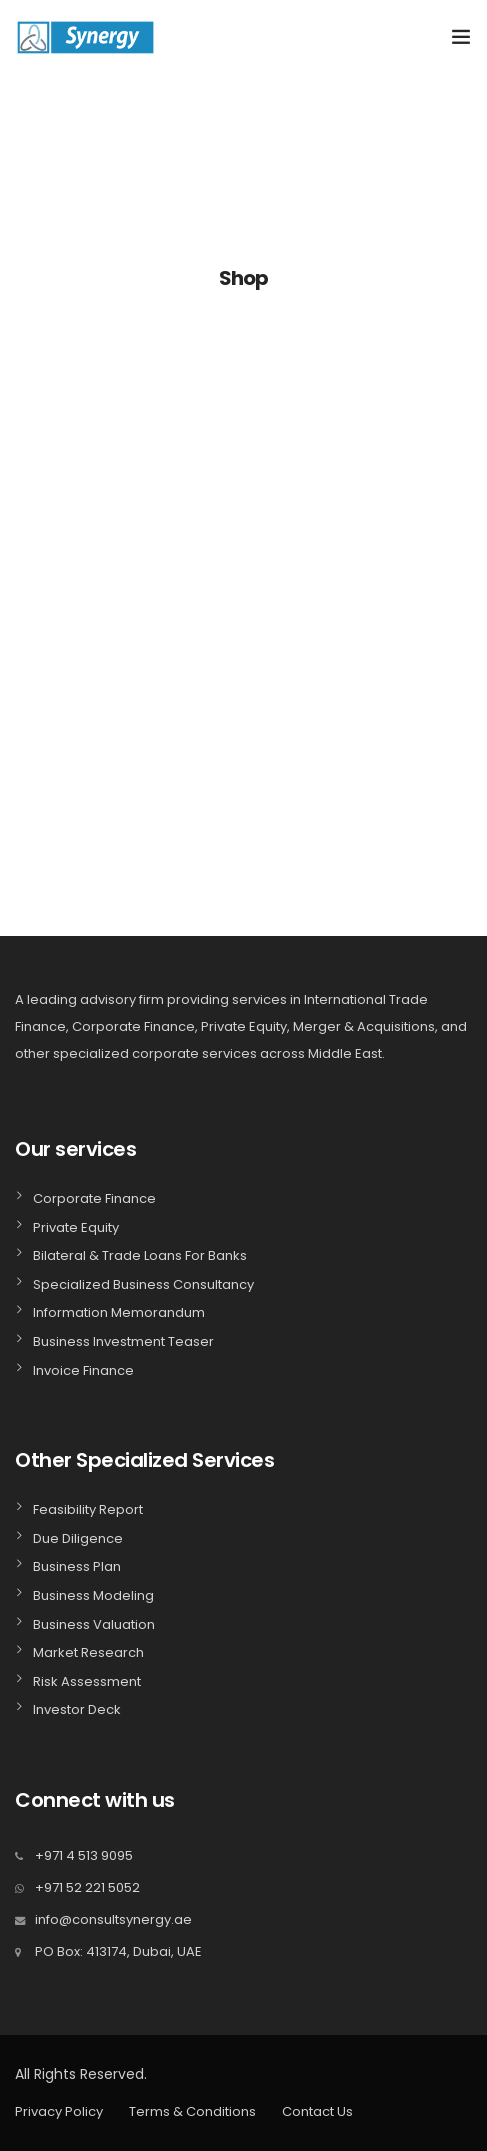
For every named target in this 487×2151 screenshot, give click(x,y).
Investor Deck (77, 1709)
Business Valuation (94, 1624)
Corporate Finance (94, 1198)
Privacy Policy (59, 2111)
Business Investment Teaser (123, 1341)
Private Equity (76, 1227)
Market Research (88, 1652)
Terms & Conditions (192, 2111)
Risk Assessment (87, 1681)
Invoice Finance (83, 1370)
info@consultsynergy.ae (113, 1919)
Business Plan (77, 1566)
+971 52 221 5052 (87, 1887)
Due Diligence (78, 1538)
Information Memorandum (119, 1312)
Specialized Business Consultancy (143, 1284)
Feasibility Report (88, 1509)
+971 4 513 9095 (84, 1855)
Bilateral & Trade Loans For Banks (140, 1255)
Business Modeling (93, 1595)
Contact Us (317, 2111)
